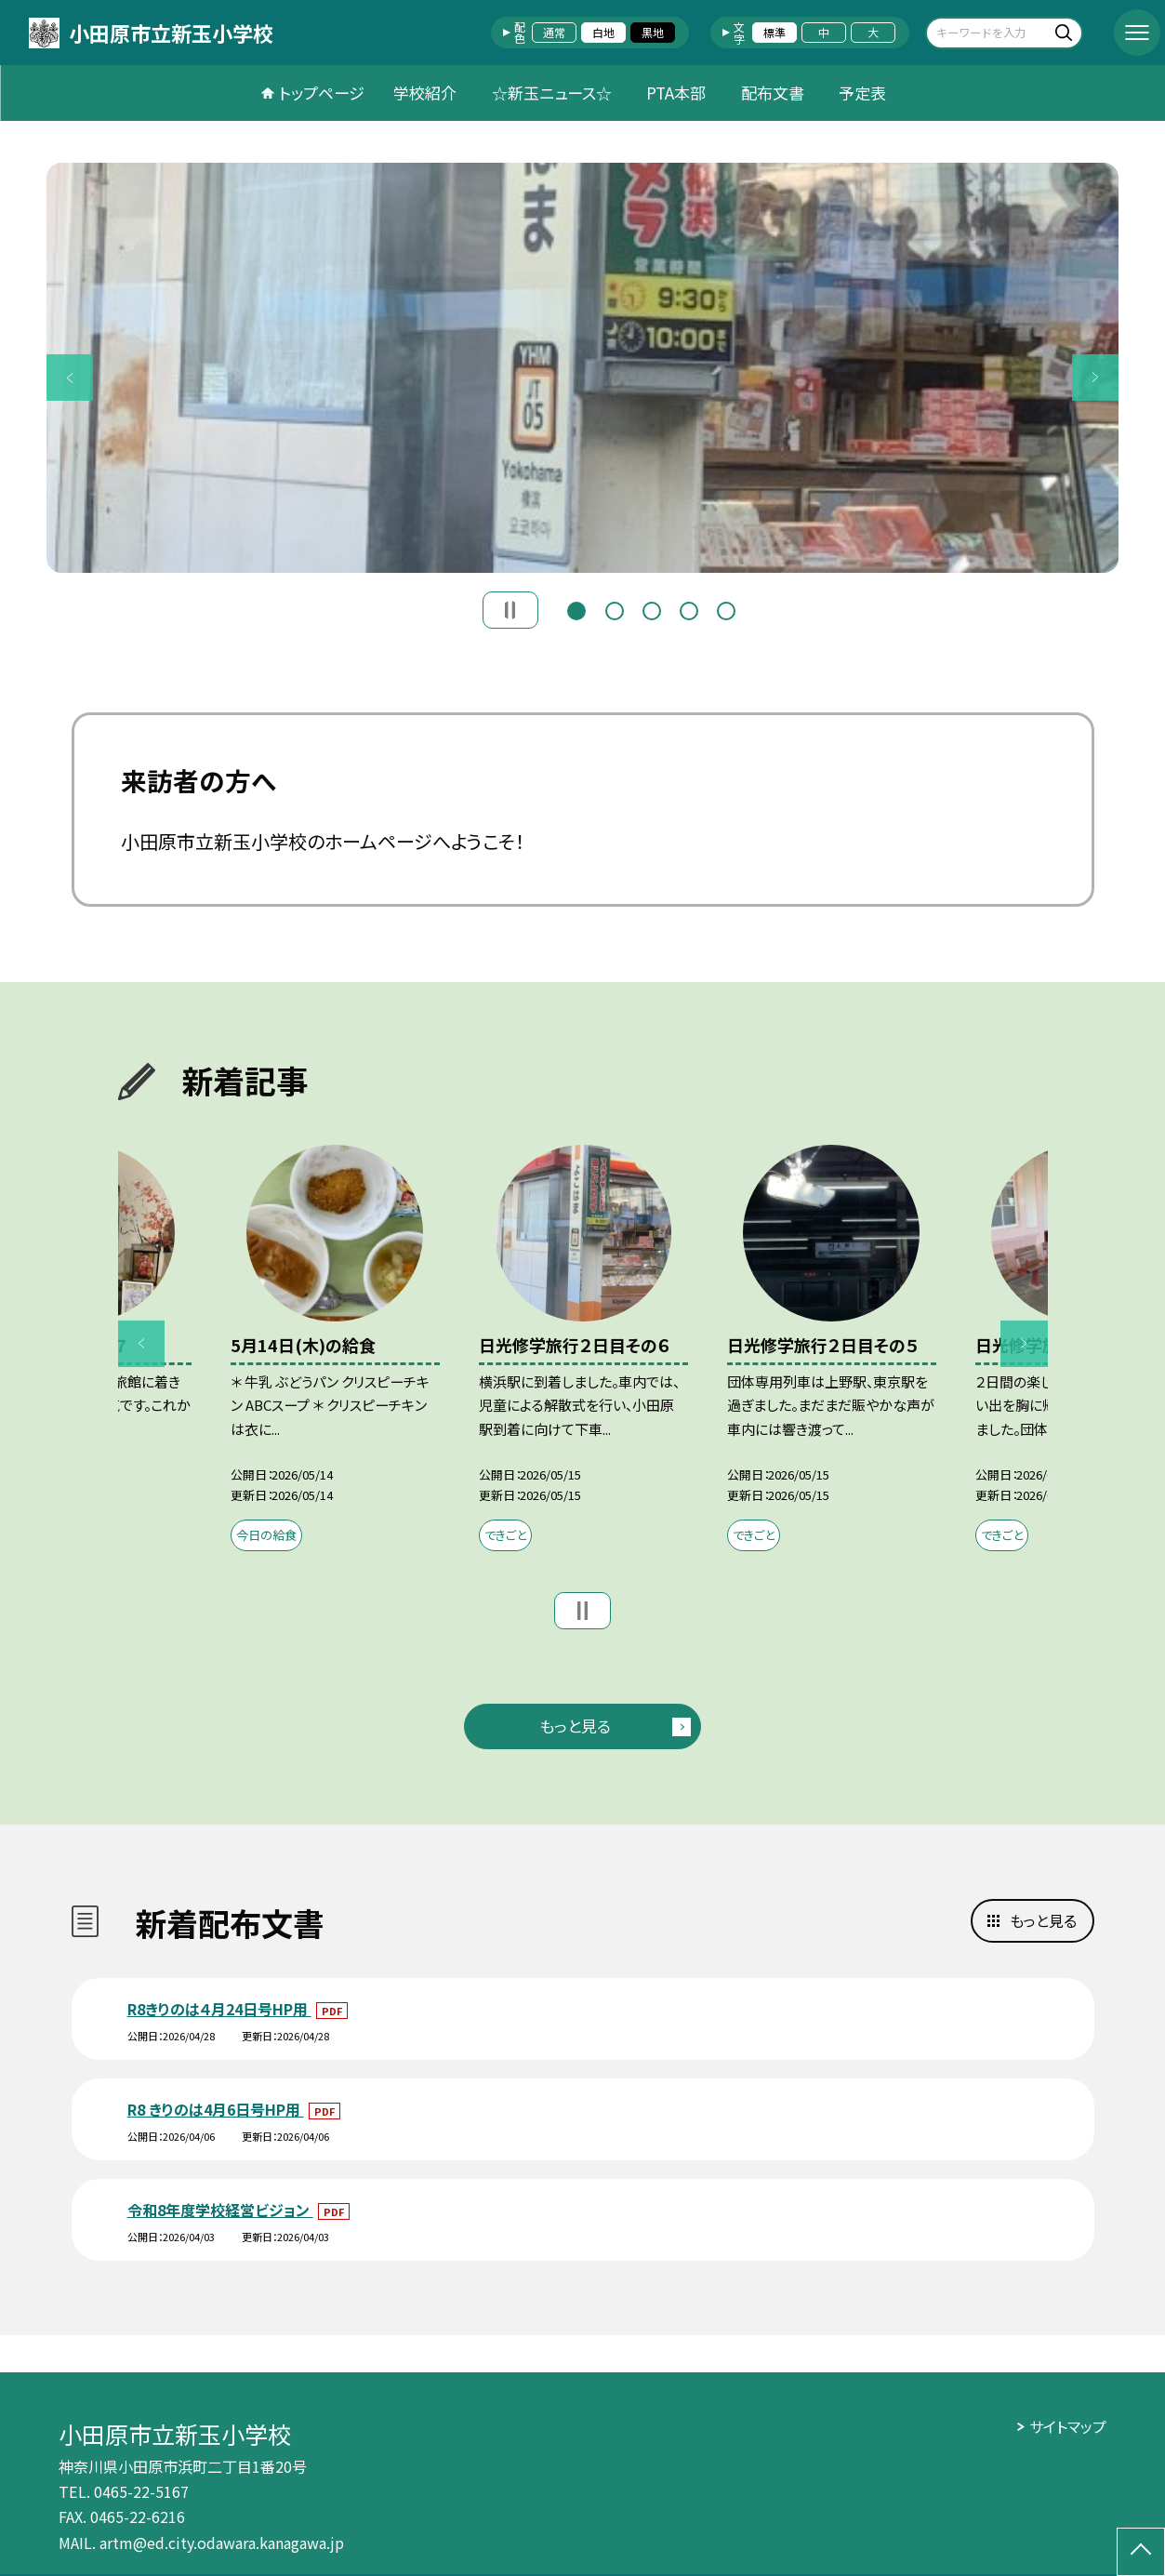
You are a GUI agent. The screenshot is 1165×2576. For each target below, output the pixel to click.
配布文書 (772, 92)
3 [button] (651, 609)
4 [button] (689, 609)
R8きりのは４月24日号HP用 (219, 2009)
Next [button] (1095, 377)
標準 (774, 32)
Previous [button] (69, 377)
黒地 (653, 32)
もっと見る (575, 1725)
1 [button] (576, 609)
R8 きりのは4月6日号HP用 (215, 2109)
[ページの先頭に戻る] (1141, 2552)
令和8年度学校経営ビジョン (220, 2209)
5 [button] (726, 609)
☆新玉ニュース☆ (552, 92)
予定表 (862, 92)
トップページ (321, 92)
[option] (582, 368)
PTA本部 (676, 92)
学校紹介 (425, 92)
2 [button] (614, 609)
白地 (603, 32)
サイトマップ (1067, 2426)
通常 (554, 32)
